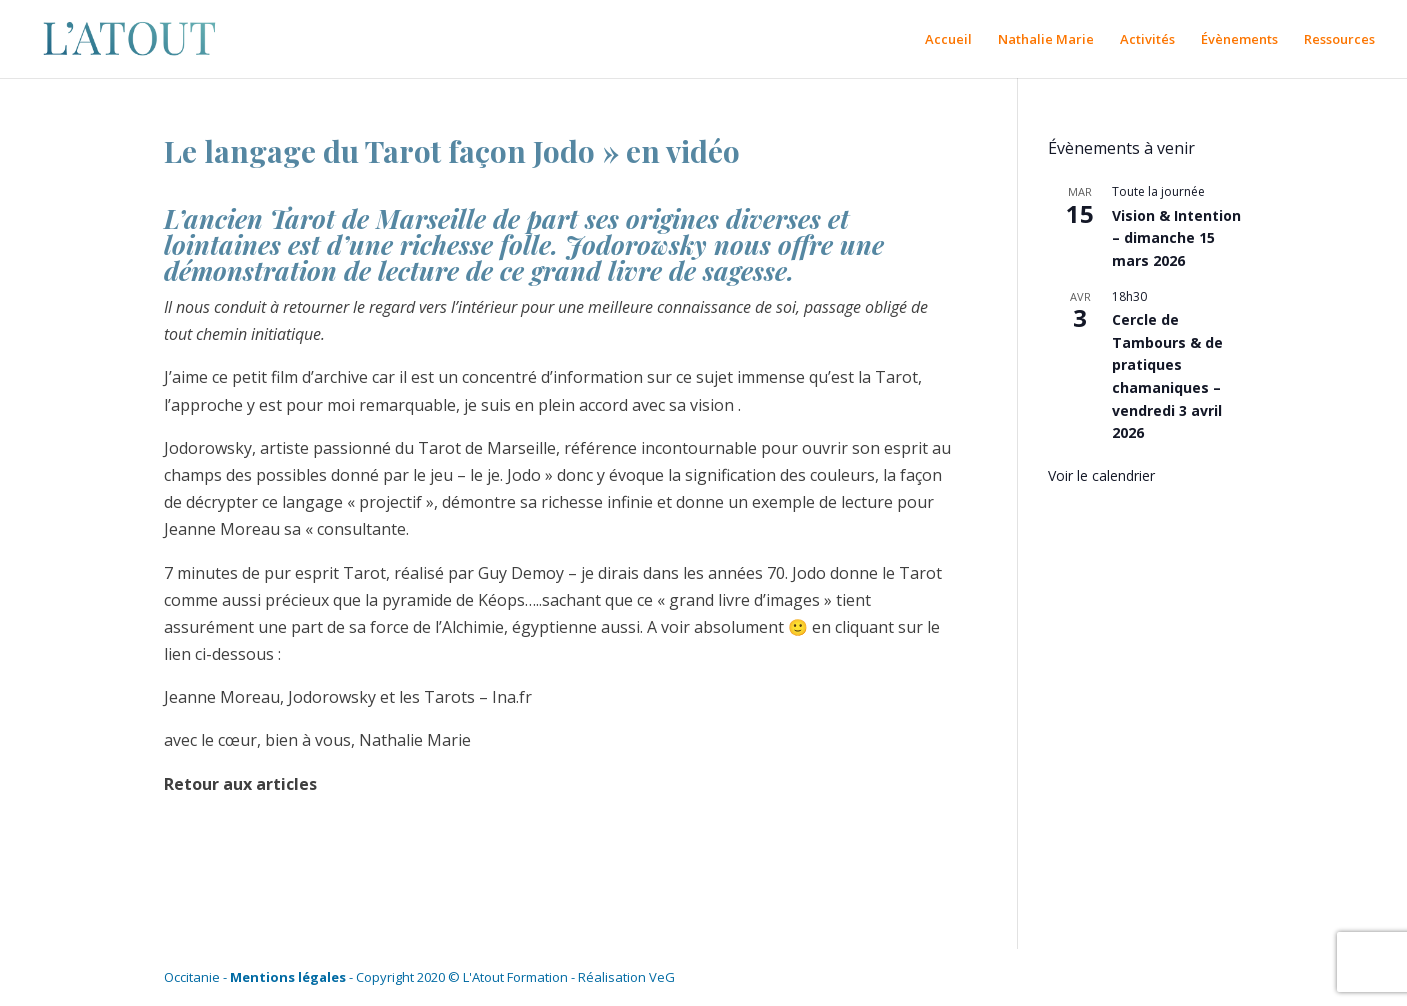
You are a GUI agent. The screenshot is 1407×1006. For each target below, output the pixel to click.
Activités (1147, 40)
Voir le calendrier (1101, 475)
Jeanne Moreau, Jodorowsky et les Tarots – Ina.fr (348, 697)
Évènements (1239, 40)
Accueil (948, 40)
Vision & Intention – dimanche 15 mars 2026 (1176, 238)
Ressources (1339, 40)
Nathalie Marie (1046, 40)
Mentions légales (288, 977)
